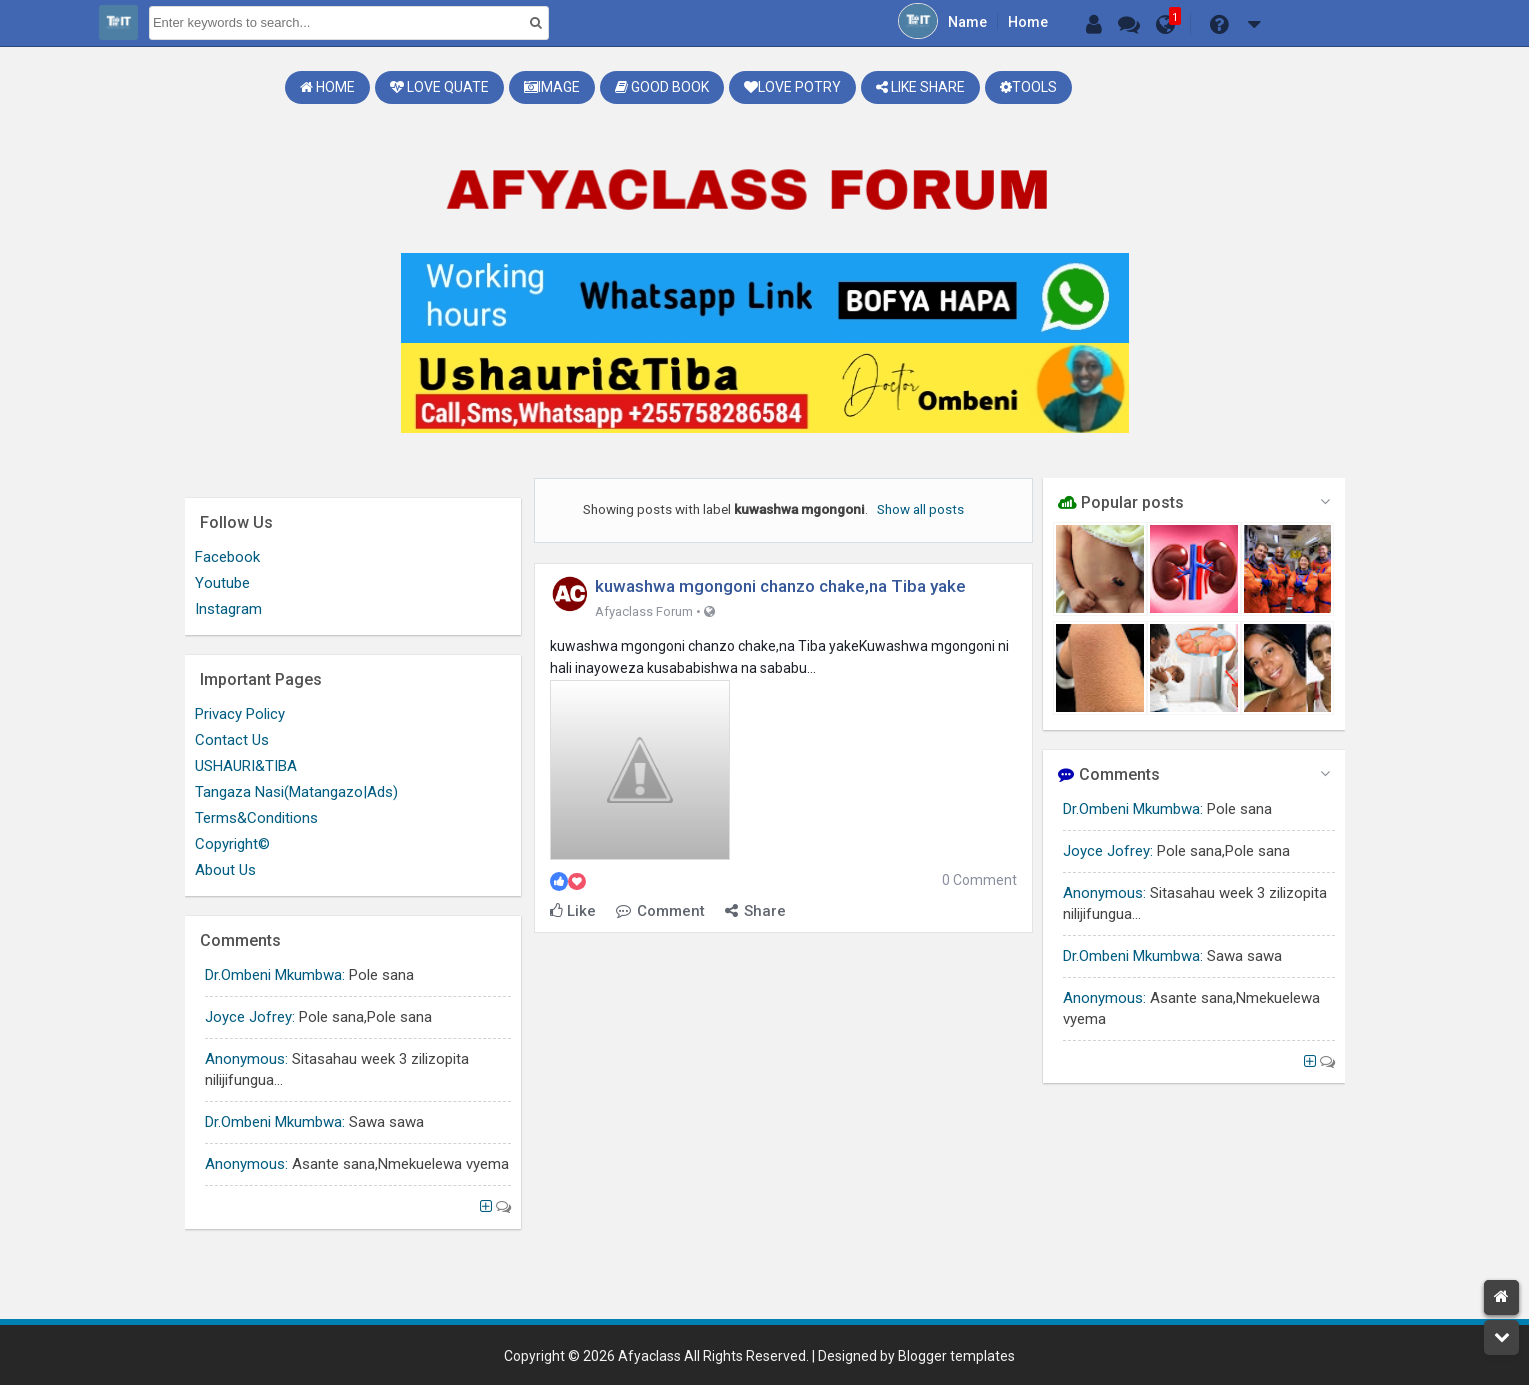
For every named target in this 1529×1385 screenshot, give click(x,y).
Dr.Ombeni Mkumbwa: (1133, 809)
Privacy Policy (240, 714)
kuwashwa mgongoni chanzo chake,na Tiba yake (780, 586)
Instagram (228, 609)
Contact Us (232, 740)
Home (1028, 22)
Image (552, 87)
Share (755, 911)
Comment (660, 911)
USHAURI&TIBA (246, 766)
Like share (920, 87)
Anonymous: (1104, 893)
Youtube (222, 583)
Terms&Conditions (256, 818)
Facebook (227, 557)
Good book (662, 87)
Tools (1028, 87)
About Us (225, 870)
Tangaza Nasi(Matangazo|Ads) (296, 792)
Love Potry (792, 87)
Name (967, 22)
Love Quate (439, 87)
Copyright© (232, 844)
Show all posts (920, 509)
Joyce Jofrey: (1108, 851)
